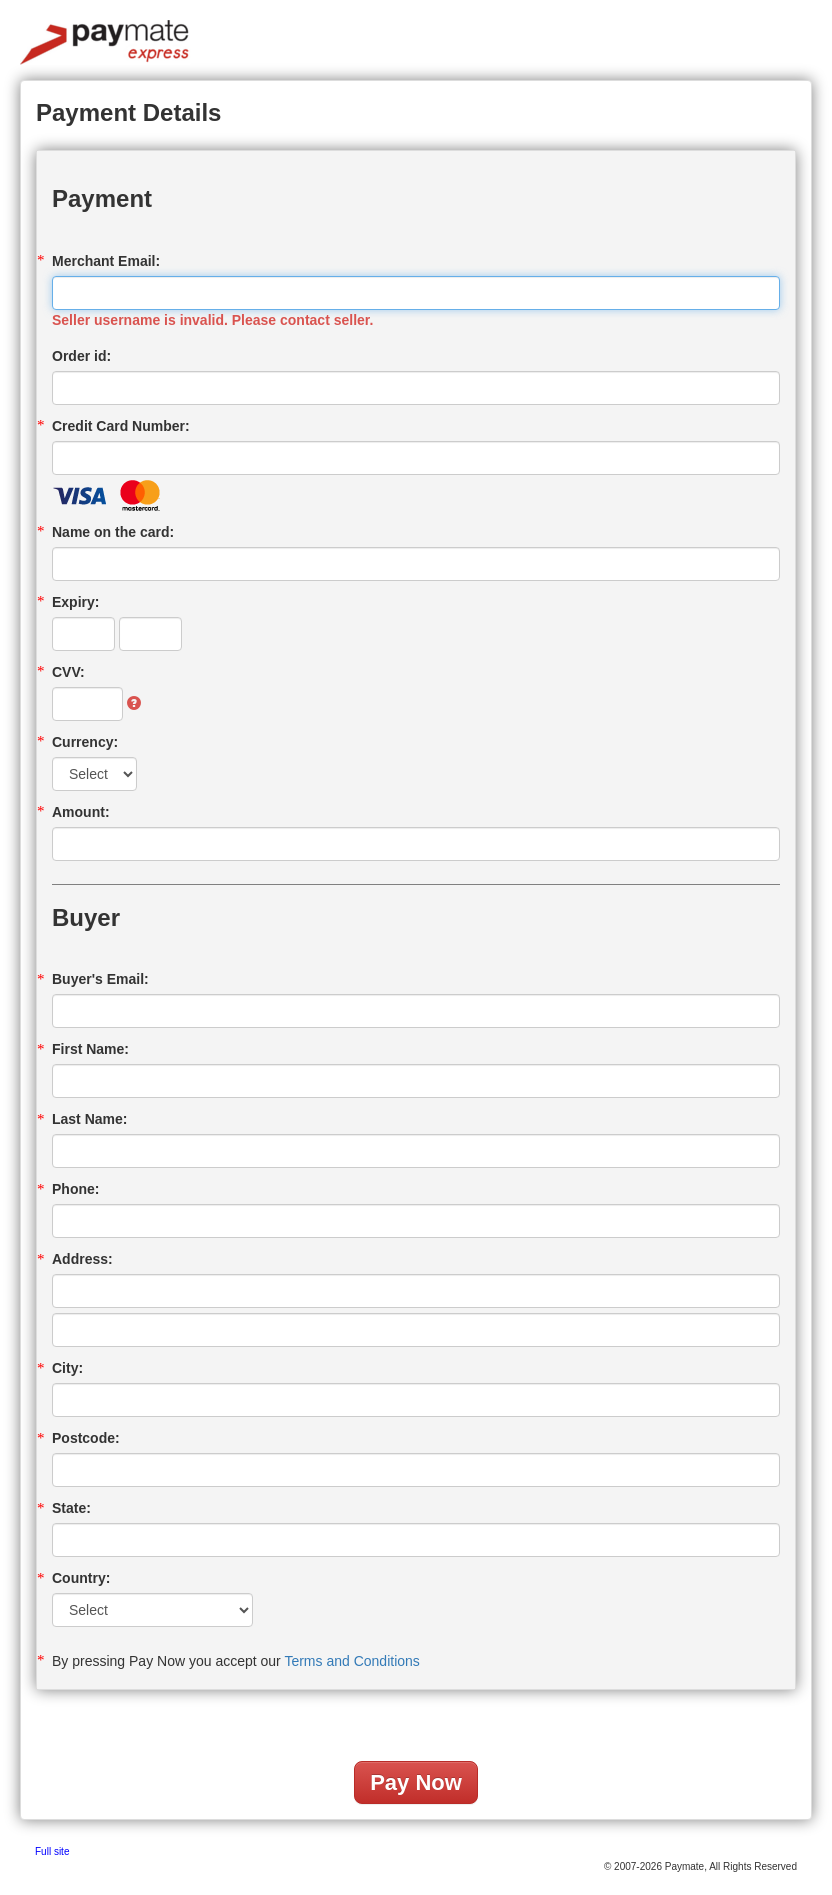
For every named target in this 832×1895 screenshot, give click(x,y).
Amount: (81, 812)
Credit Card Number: (121, 426)
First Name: (90, 1049)
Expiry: (75, 602)
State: (71, 1508)
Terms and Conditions (351, 1661)
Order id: (81, 356)
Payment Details (128, 112)
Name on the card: (113, 532)
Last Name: (89, 1119)
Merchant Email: (106, 261)
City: (67, 1368)
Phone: (75, 1189)
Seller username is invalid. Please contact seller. (212, 320)
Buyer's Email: (100, 979)
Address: (82, 1259)
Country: (81, 1578)
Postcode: (86, 1438)
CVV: (68, 672)
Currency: (85, 742)
